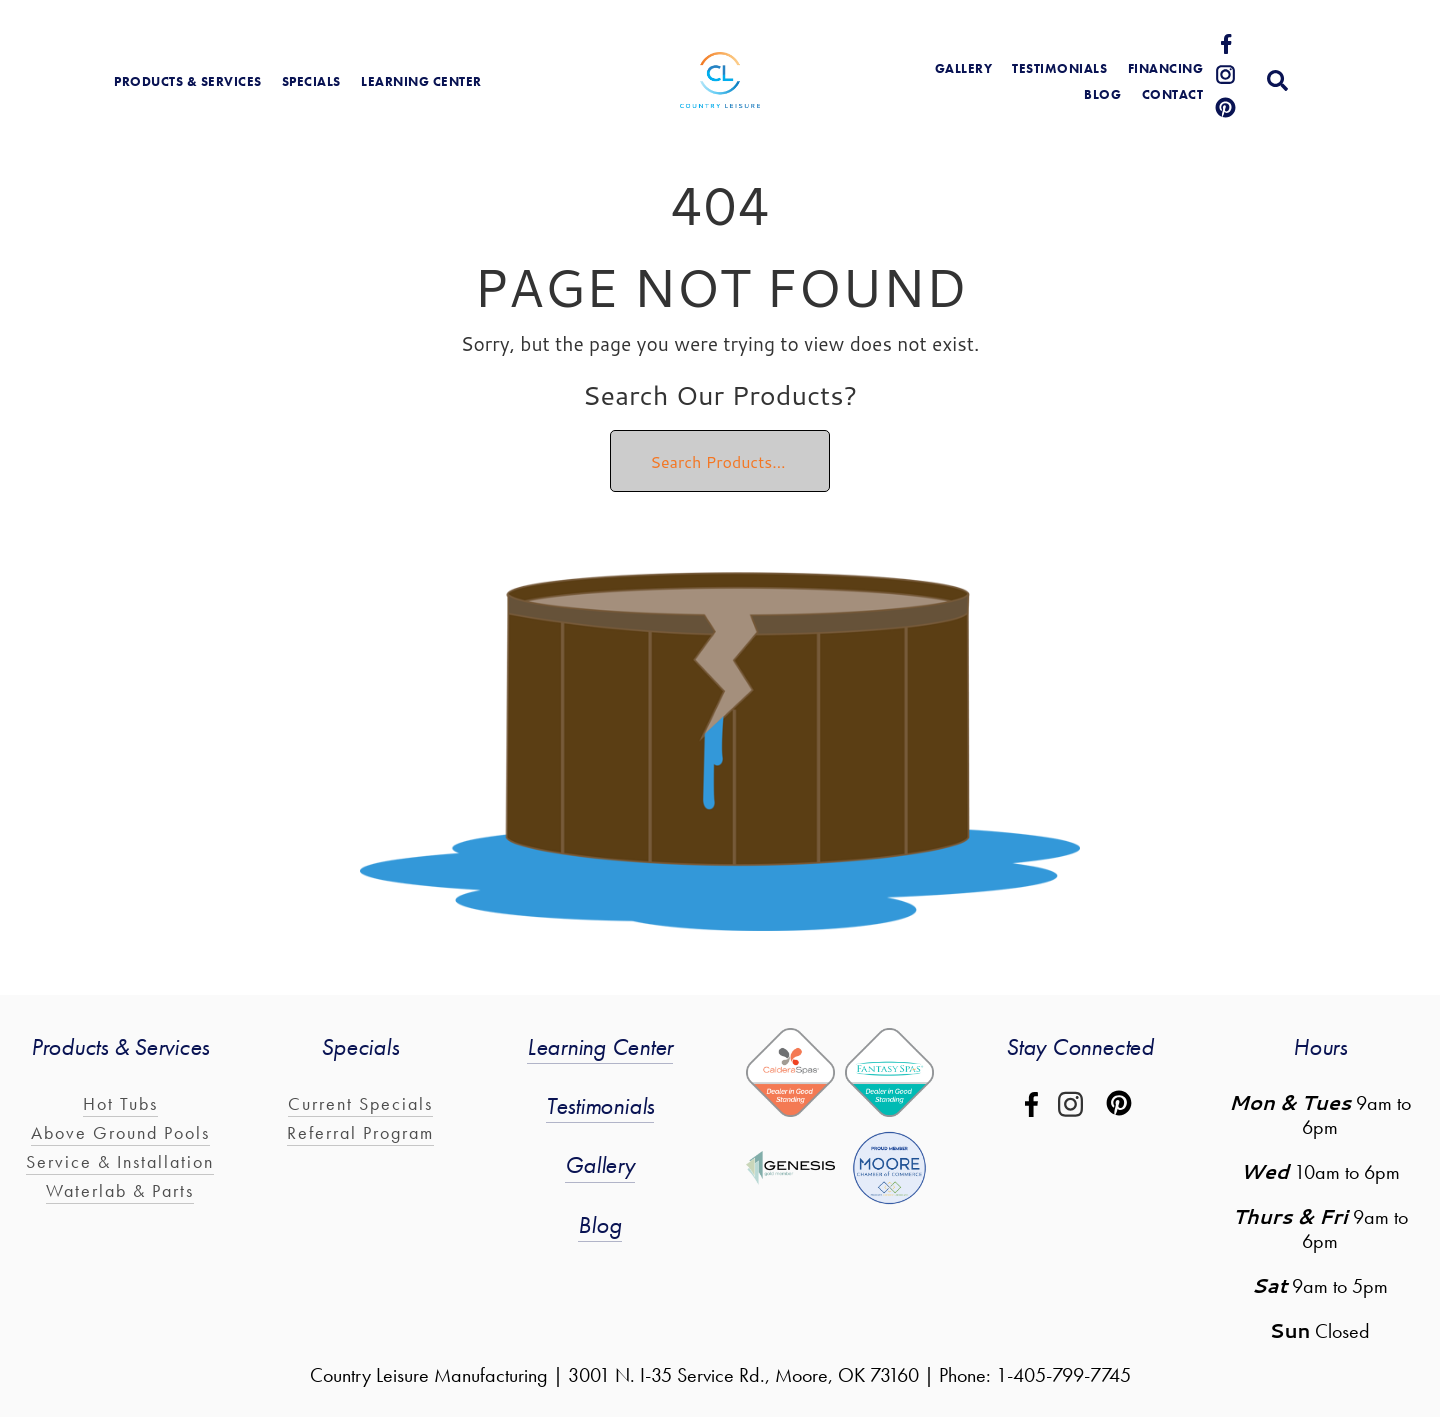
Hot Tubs (120, 1103)
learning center (421, 81)
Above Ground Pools (120, 1132)
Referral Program (360, 1132)
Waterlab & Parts (120, 1190)
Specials (311, 81)
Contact (1173, 94)
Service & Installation (120, 1161)
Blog (599, 1224)
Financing (1166, 68)
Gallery (599, 1164)
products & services (188, 81)
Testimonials (1059, 68)
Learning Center (600, 1046)
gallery (964, 68)
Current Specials (360, 1103)
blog (1102, 94)
